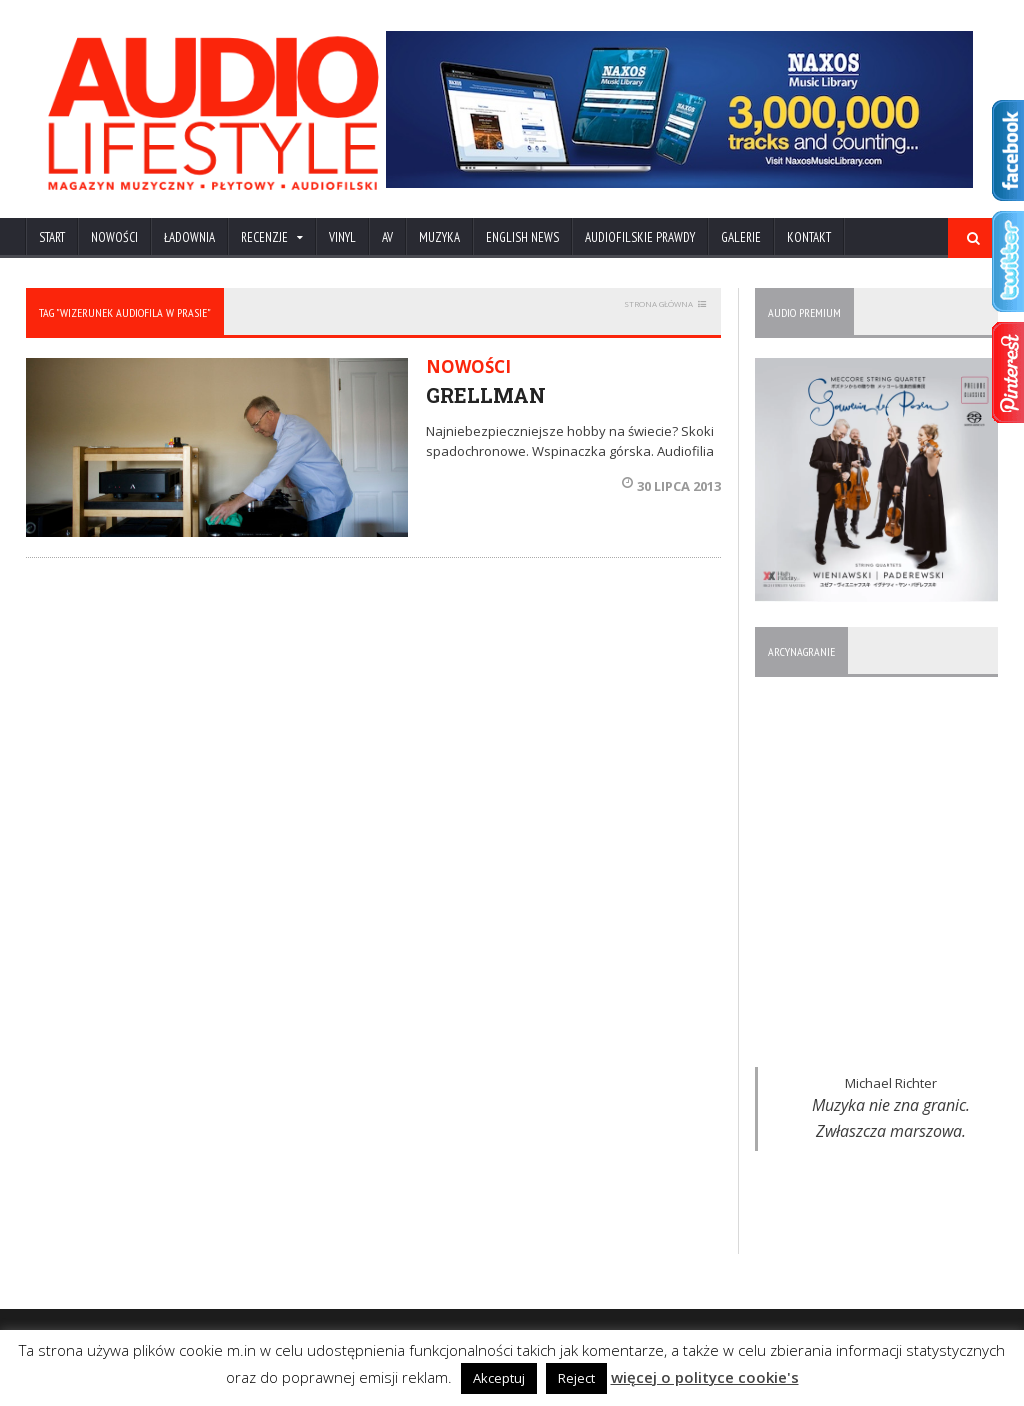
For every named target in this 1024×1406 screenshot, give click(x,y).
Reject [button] (576, 1378)
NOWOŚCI (114, 237)
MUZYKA (439, 237)
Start (52, 237)
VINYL (342, 237)
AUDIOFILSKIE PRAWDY (640, 237)
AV (387, 237)
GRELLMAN (486, 395)
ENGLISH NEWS (522, 237)
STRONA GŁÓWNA (658, 303)
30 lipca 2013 (671, 486)
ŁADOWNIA (189, 237)
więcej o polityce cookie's (705, 1377)
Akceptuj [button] (499, 1378)
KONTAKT (809, 237)
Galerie (741, 237)
